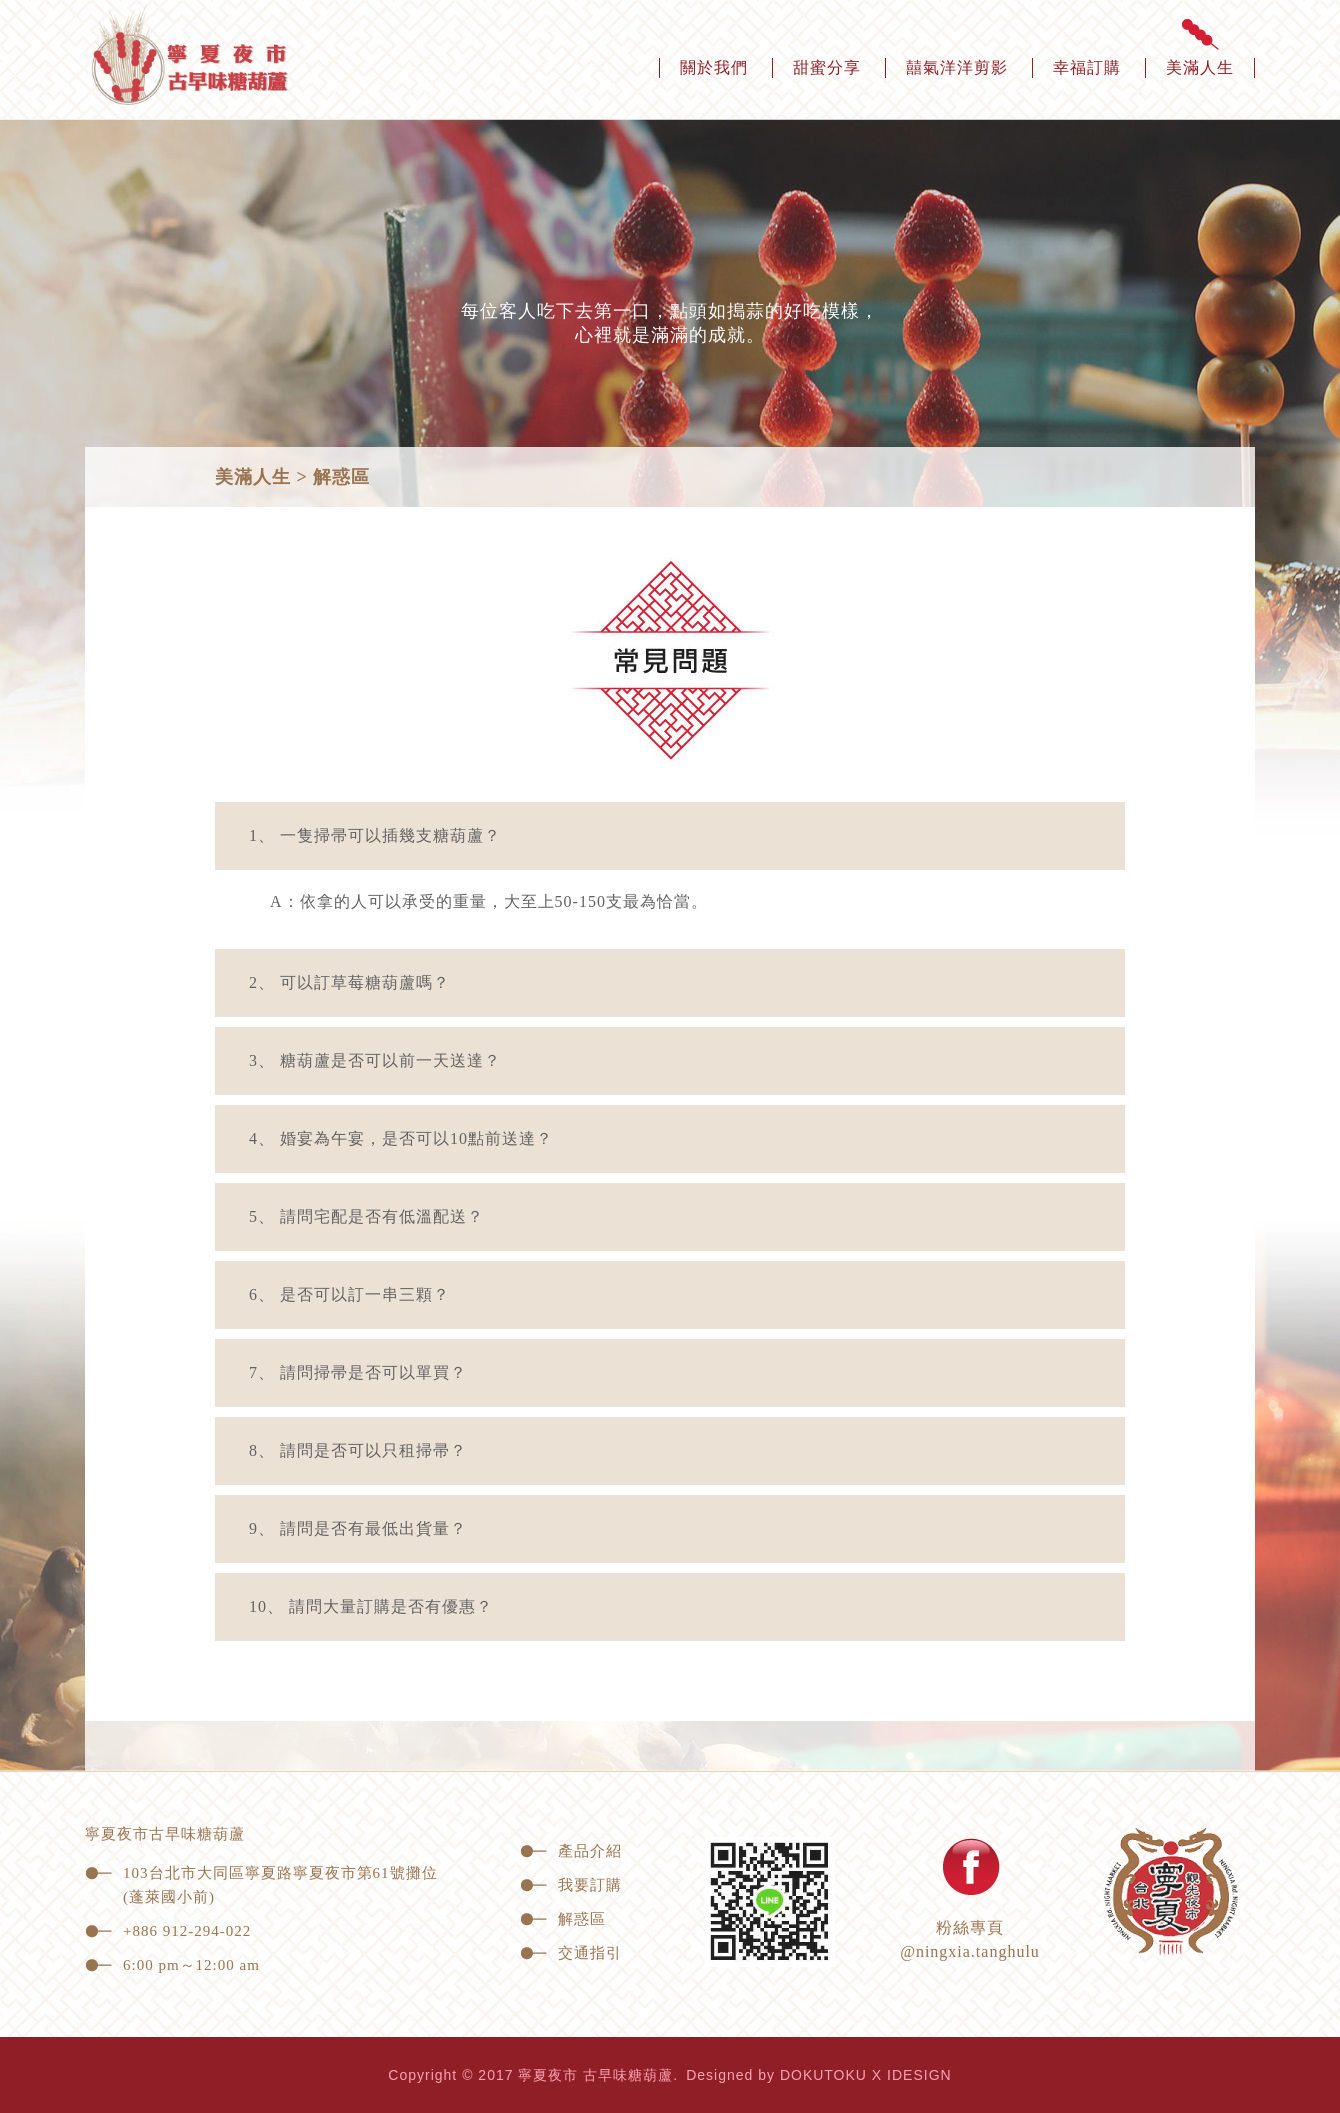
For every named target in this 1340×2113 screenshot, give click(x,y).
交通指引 (571, 1953)
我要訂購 (571, 1885)
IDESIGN (919, 2075)
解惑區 (563, 1919)
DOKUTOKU (823, 2075)
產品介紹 (571, 1851)
